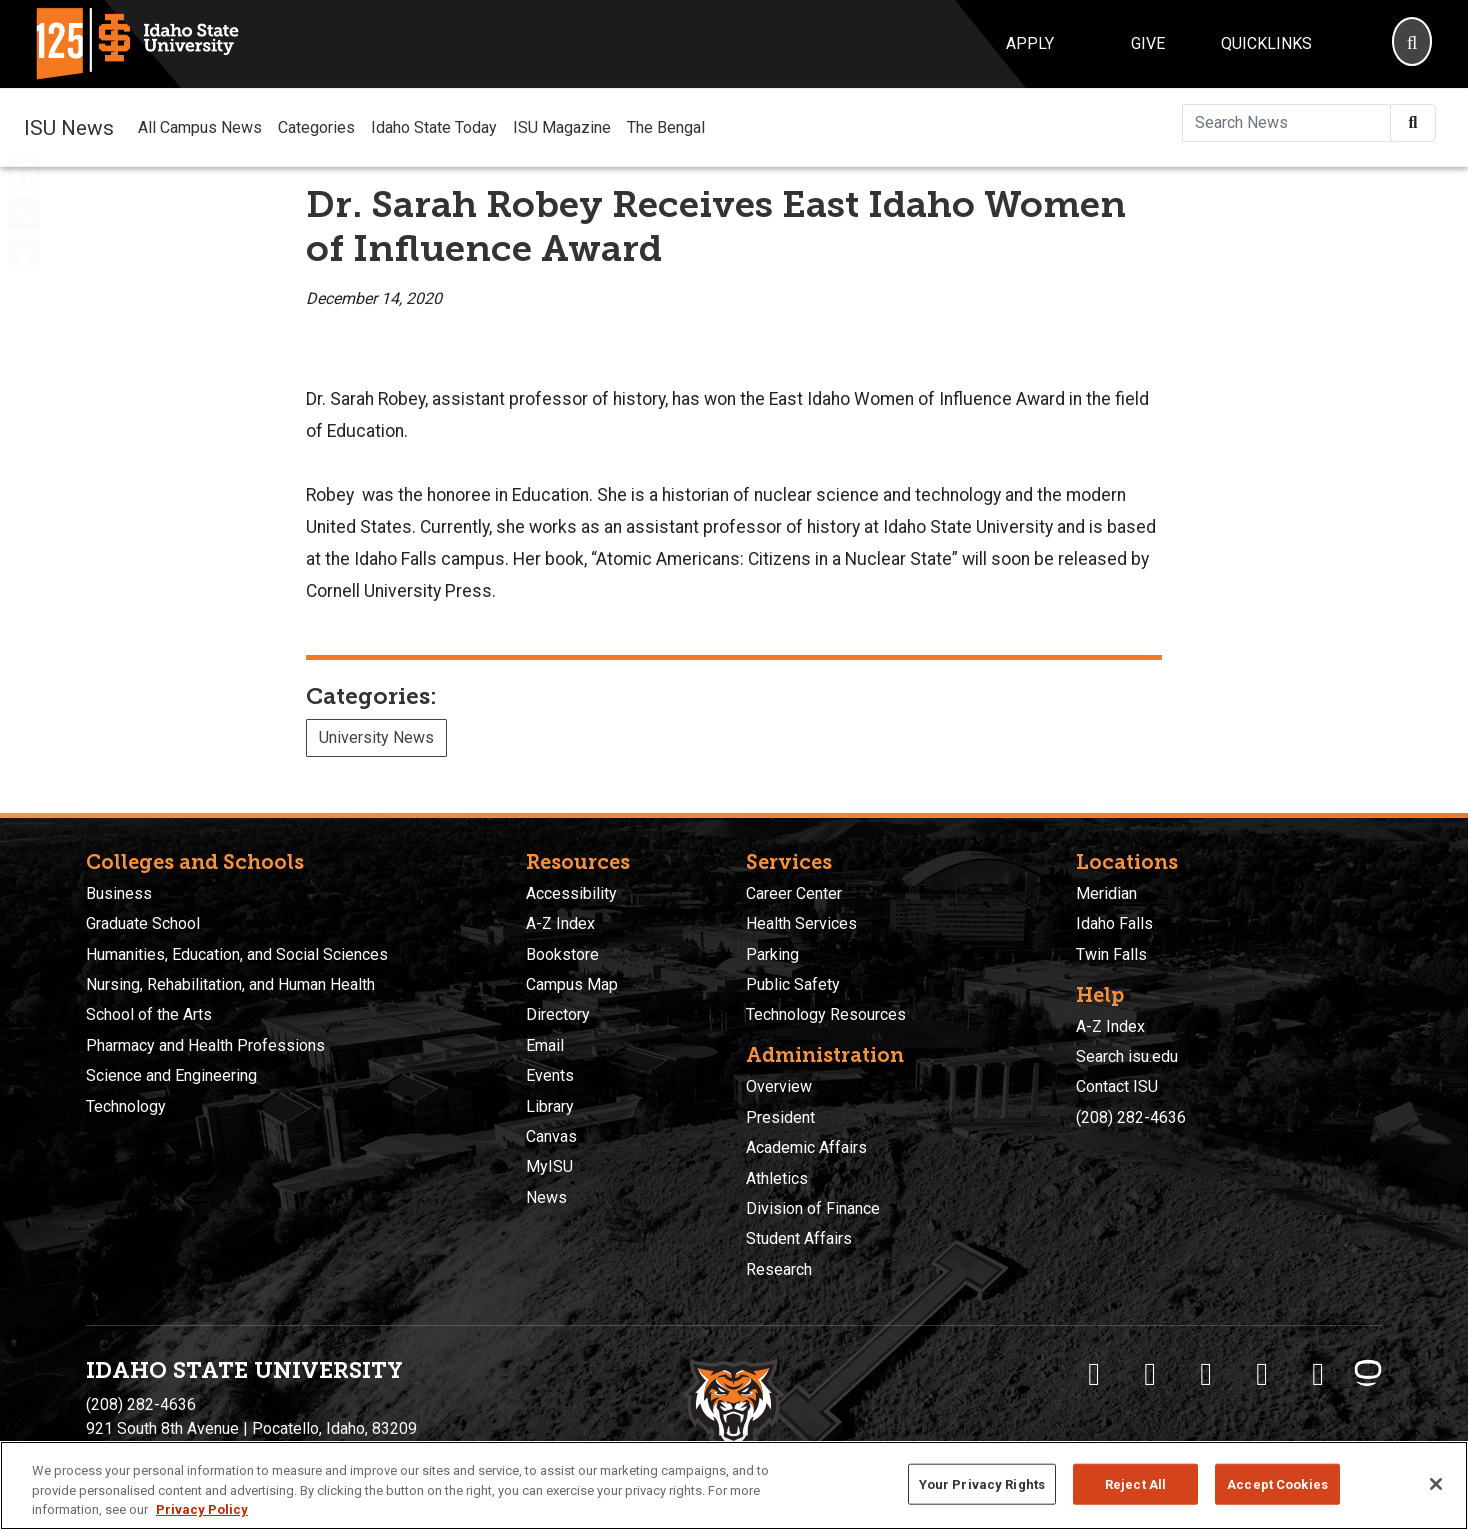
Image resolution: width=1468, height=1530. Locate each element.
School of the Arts (149, 1014)
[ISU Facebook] (1094, 1374)
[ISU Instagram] (1206, 1374)
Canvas (551, 1136)
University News (376, 737)
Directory (558, 1014)
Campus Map (572, 984)
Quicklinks (1266, 43)
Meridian (1106, 893)
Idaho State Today (434, 127)
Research (779, 1269)
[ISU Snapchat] (1318, 1374)
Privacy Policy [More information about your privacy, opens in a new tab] (202, 1509)
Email (545, 1045)
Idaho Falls (1114, 923)
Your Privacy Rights (982, 1483)
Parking (772, 954)
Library (550, 1106)
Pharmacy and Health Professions (205, 1045)
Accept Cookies (1277, 1483)
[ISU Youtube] (1262, 1374)
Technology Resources (826, 1014)
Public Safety (793, 984)
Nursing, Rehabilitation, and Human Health (230, 984)
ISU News (69, 127)
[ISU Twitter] (1150, 1374)
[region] (734, 1485)
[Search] (1412, 44)
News (546, 1197)
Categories (316, 127)
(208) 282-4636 (1131, 1117)
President (780, 1117)
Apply (1030, 43)
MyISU (549, 1166)
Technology (126, 1106)
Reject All (1135, 1483)
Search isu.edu (1127, 1056)
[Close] (1436, 1484)
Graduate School (143, 923)
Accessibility (571, 893)
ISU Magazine (562, 127)
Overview (779, 1086)
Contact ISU (1117, 1086)
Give (1148, 43)
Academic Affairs (806, 1147)
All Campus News (200, 127)
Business (119, 893)
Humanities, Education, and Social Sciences (237, 954)
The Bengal (666, 127)
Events (550, 1075)
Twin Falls (1111, 954)
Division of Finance (813, 1208)
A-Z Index (560, 923)
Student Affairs (799, 1238)
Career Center (794, 893)
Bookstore (562, 954)
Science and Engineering (171, 1075)
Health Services (801, 923)
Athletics (777, 1178)
